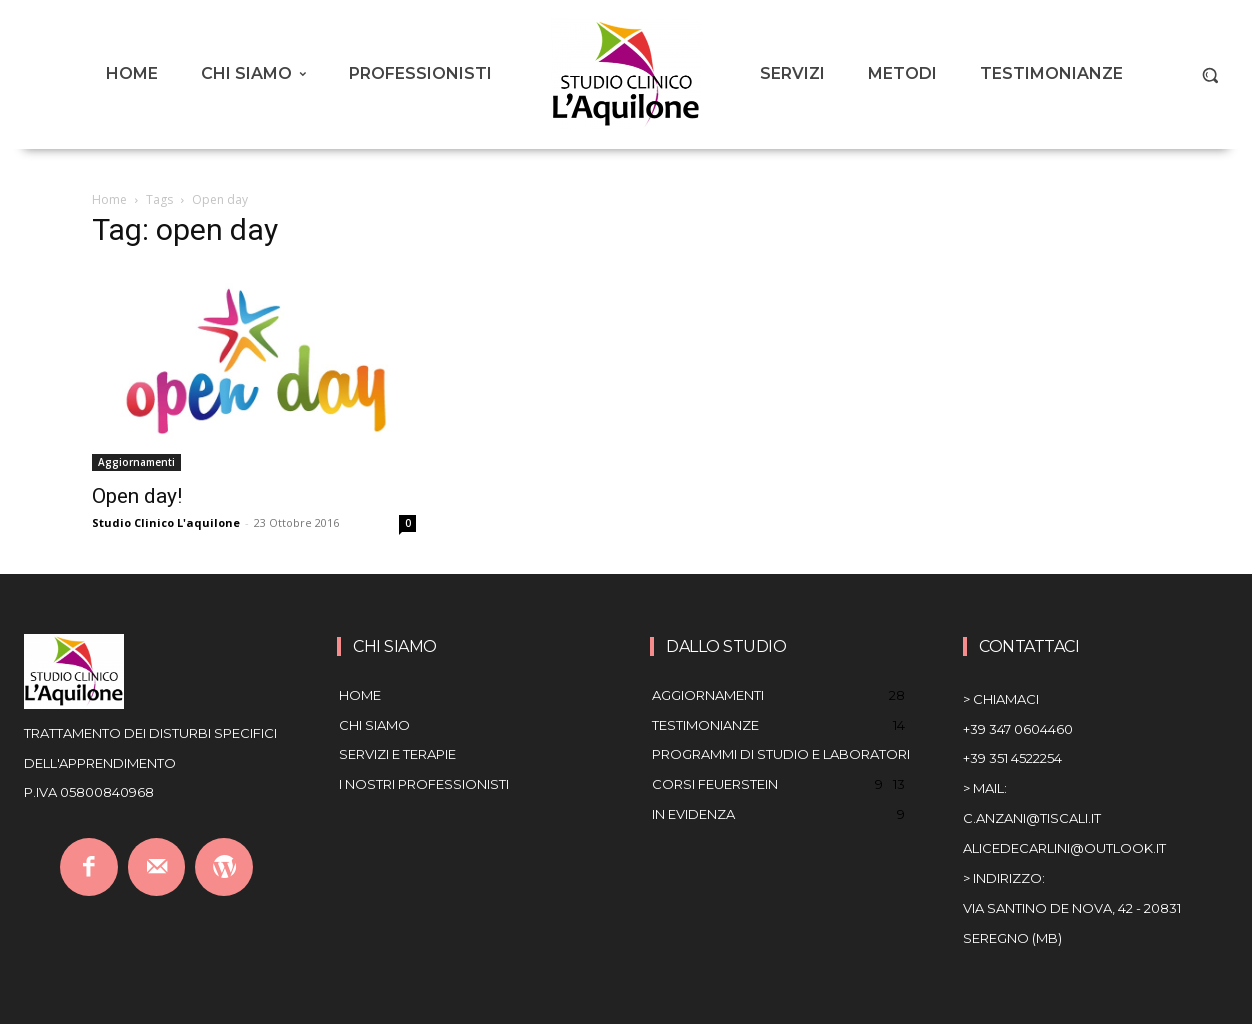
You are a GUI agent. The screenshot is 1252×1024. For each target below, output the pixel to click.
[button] (1210, 75)
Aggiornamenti (136, 462)
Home (109, 199)
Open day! (137, 496)
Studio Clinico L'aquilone (166, 522)
